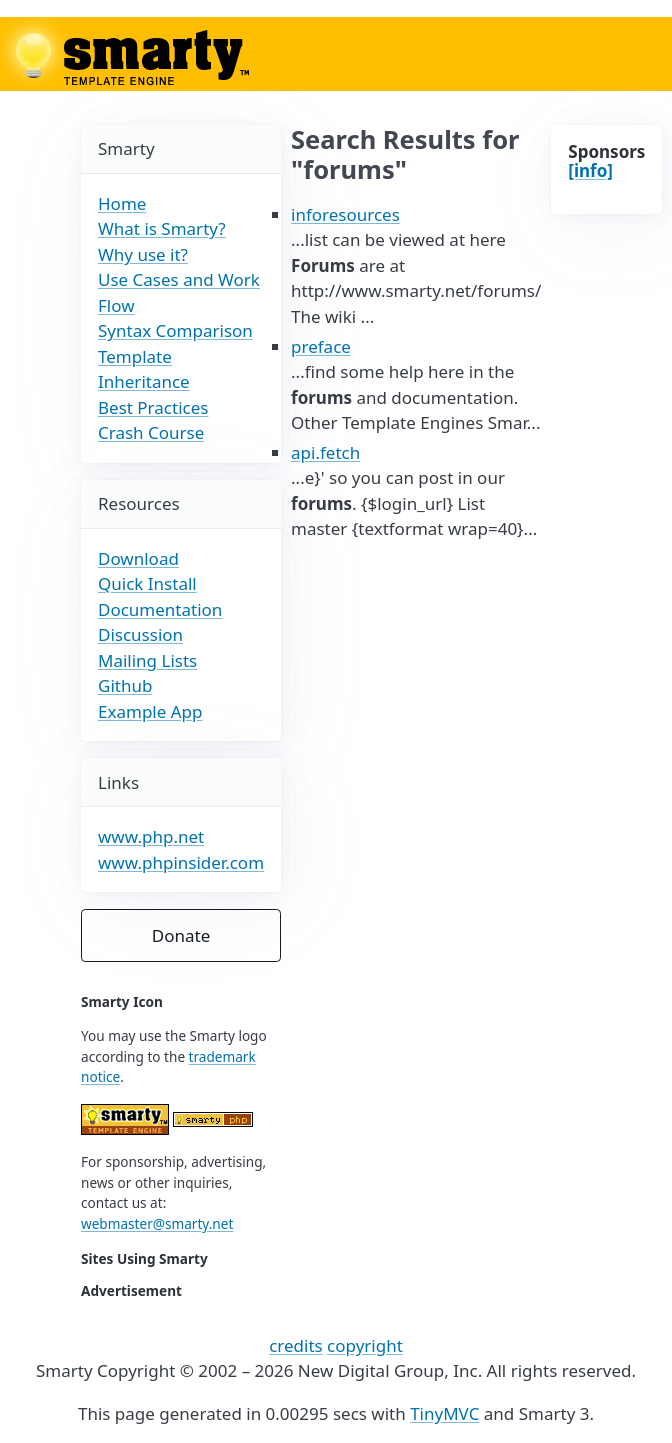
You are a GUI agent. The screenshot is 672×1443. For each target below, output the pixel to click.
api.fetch (325, 452)
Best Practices (153, 407)
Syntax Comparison (175, 330)
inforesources (345, 214)
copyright (365, 1345)
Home (122, 203)
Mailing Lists (147, 660)
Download (138, 558)
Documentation (160, 609)
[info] (590, 170)
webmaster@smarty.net (157, 1223)
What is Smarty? (162, 228)
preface (321, 346)
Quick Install (147, 583)
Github (125, 685)
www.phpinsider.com (181, 862)
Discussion (140, 634)
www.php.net (151, 836)
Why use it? (143, 254)
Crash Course (151, 432)
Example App (150, 711)
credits (296, 1345)
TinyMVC (444, 1413)
